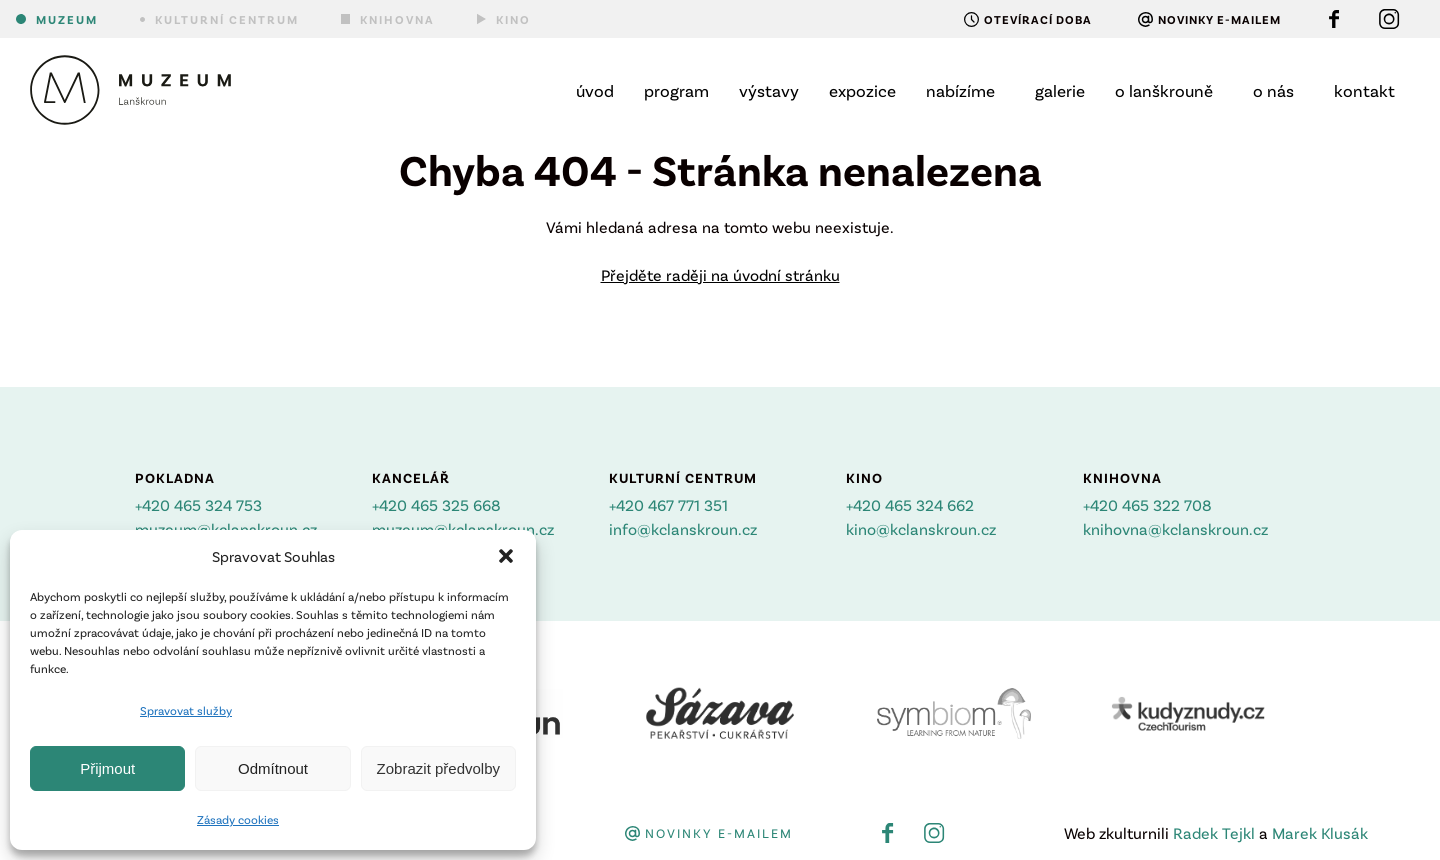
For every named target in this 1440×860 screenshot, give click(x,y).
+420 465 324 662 (910, 504)
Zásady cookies (238, 819)
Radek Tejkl (1214, 832)
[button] (506, 556)
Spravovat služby (186, 710)
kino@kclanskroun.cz (921, 528)
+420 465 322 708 (1147, 504)
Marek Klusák (1320, 832)
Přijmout (107, 768)
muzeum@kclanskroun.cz (226, 528)
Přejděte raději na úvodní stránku (720, 274)
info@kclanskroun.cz (683, 528)
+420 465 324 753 (198, 504)
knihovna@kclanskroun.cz (1175, 528)
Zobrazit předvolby (438, 768)
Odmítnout (273, 768)
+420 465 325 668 (436, 504)
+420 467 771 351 (668, 504)
